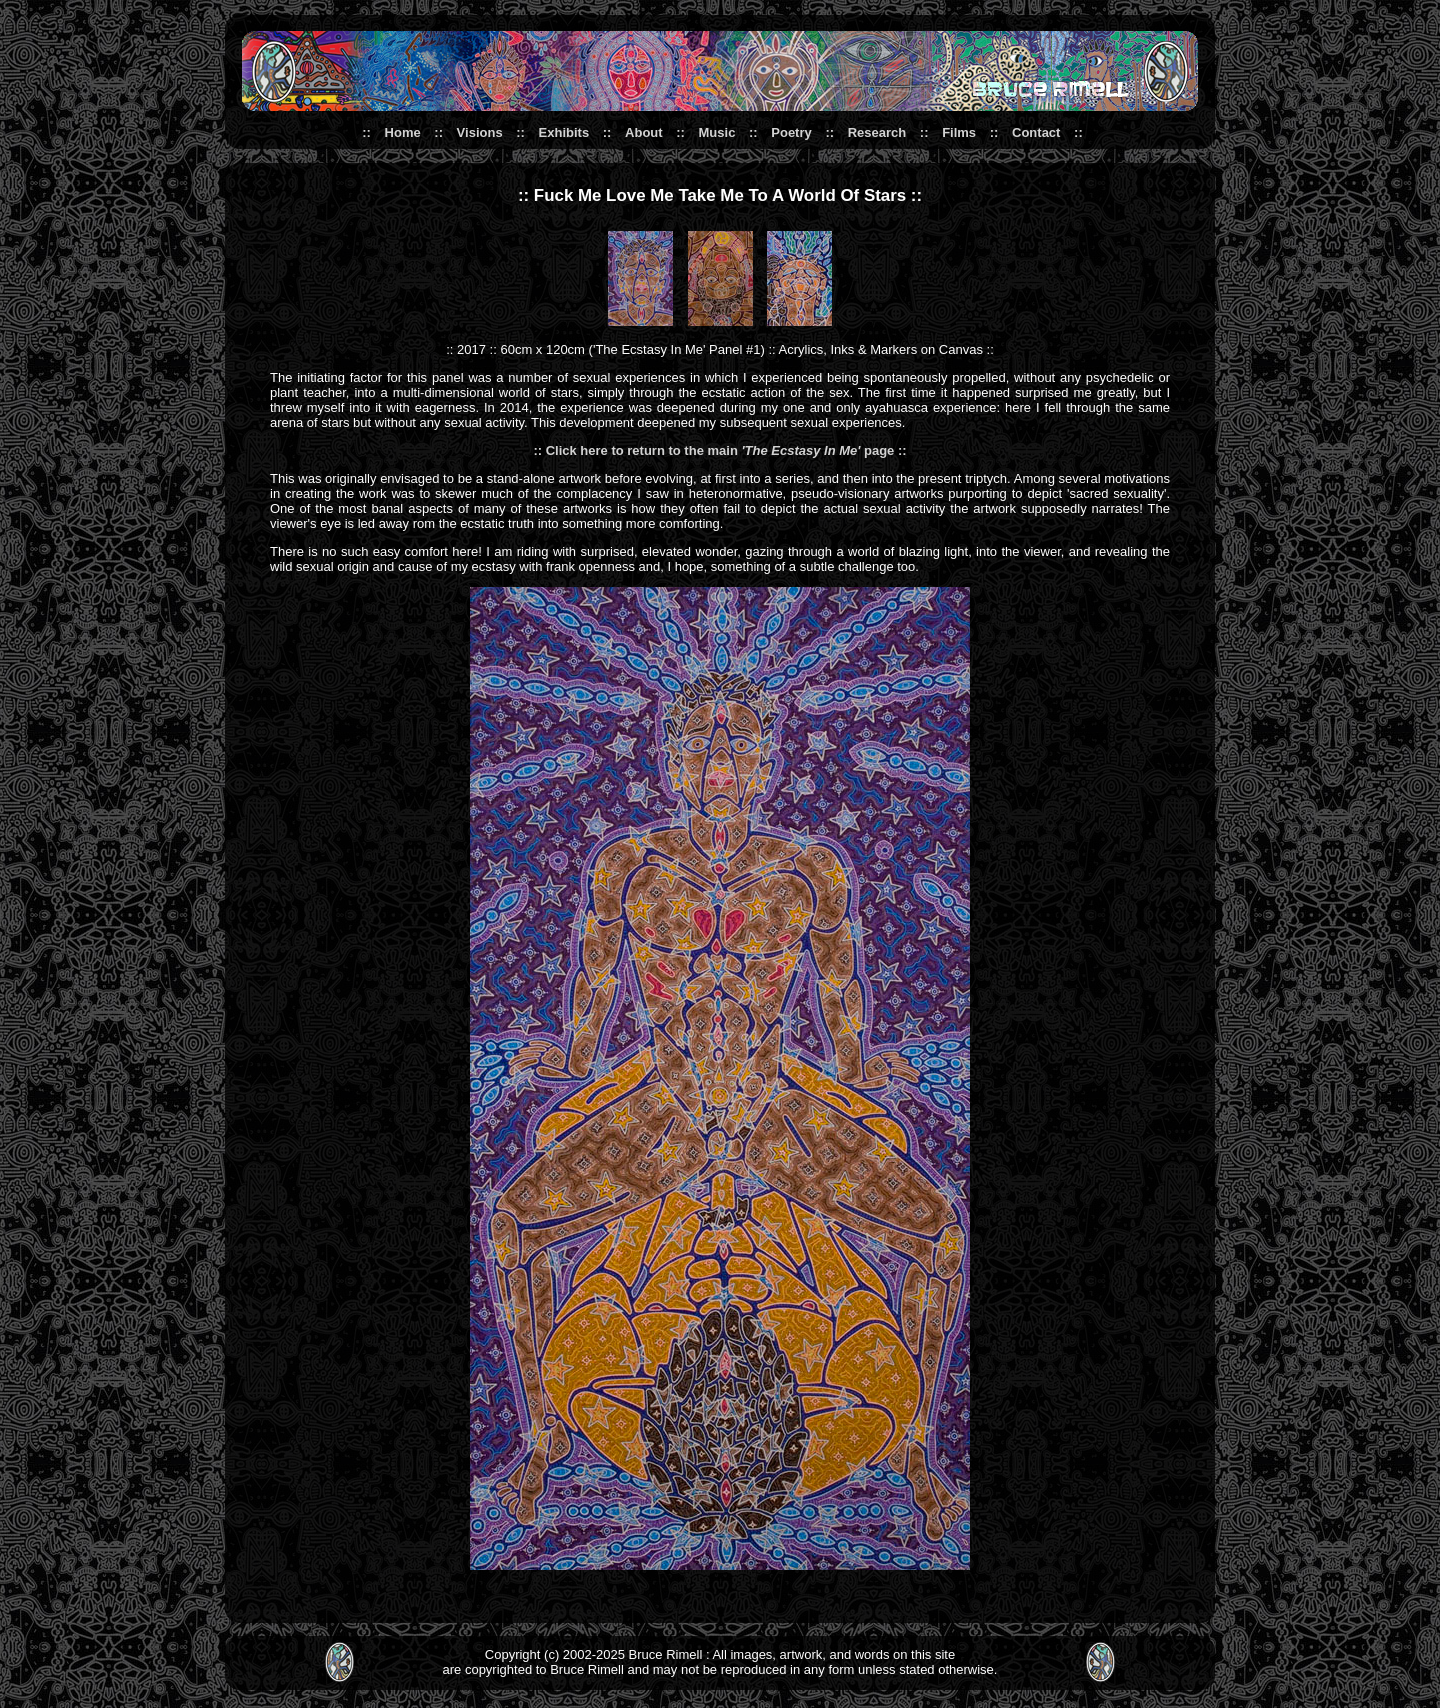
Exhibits (564, 132)
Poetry (791, 132)
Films (959, 132)
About (644, 132)
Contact (1036, 132)
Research (877, 132)
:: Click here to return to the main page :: (719, 450)
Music (717, 132)
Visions (480, 132)
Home (403, 132)
